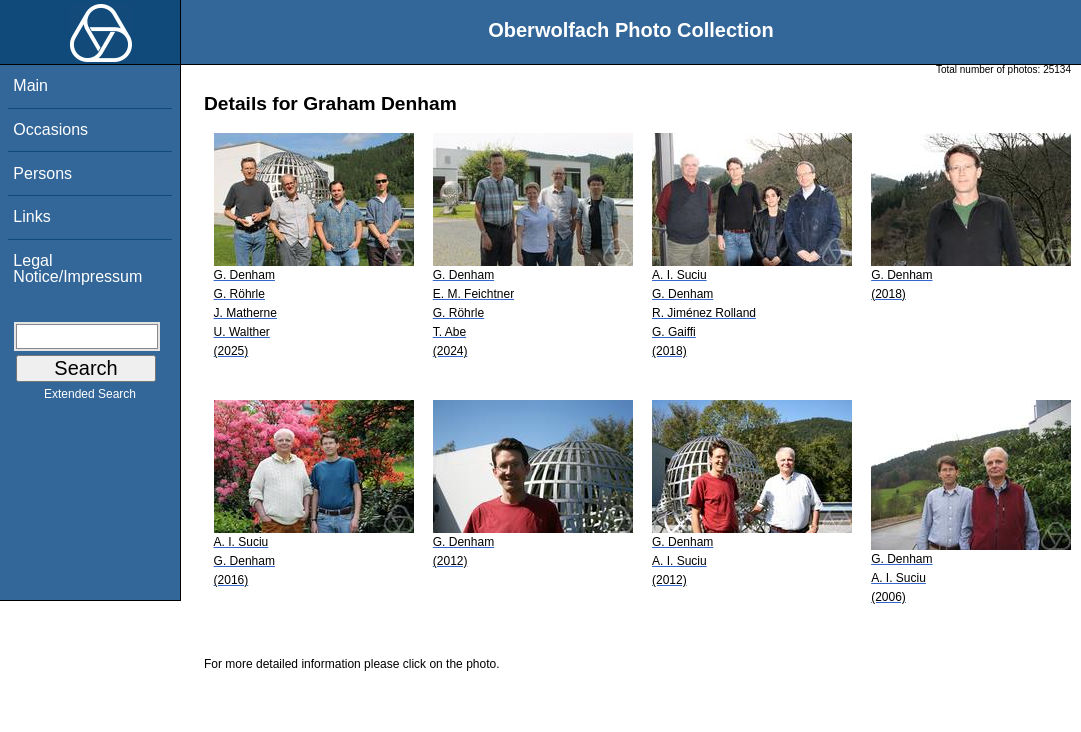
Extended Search (90, 398)
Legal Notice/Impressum (77, 268)
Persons (42, 173)
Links (31, 216)
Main (30, 85)
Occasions (50, 129)
